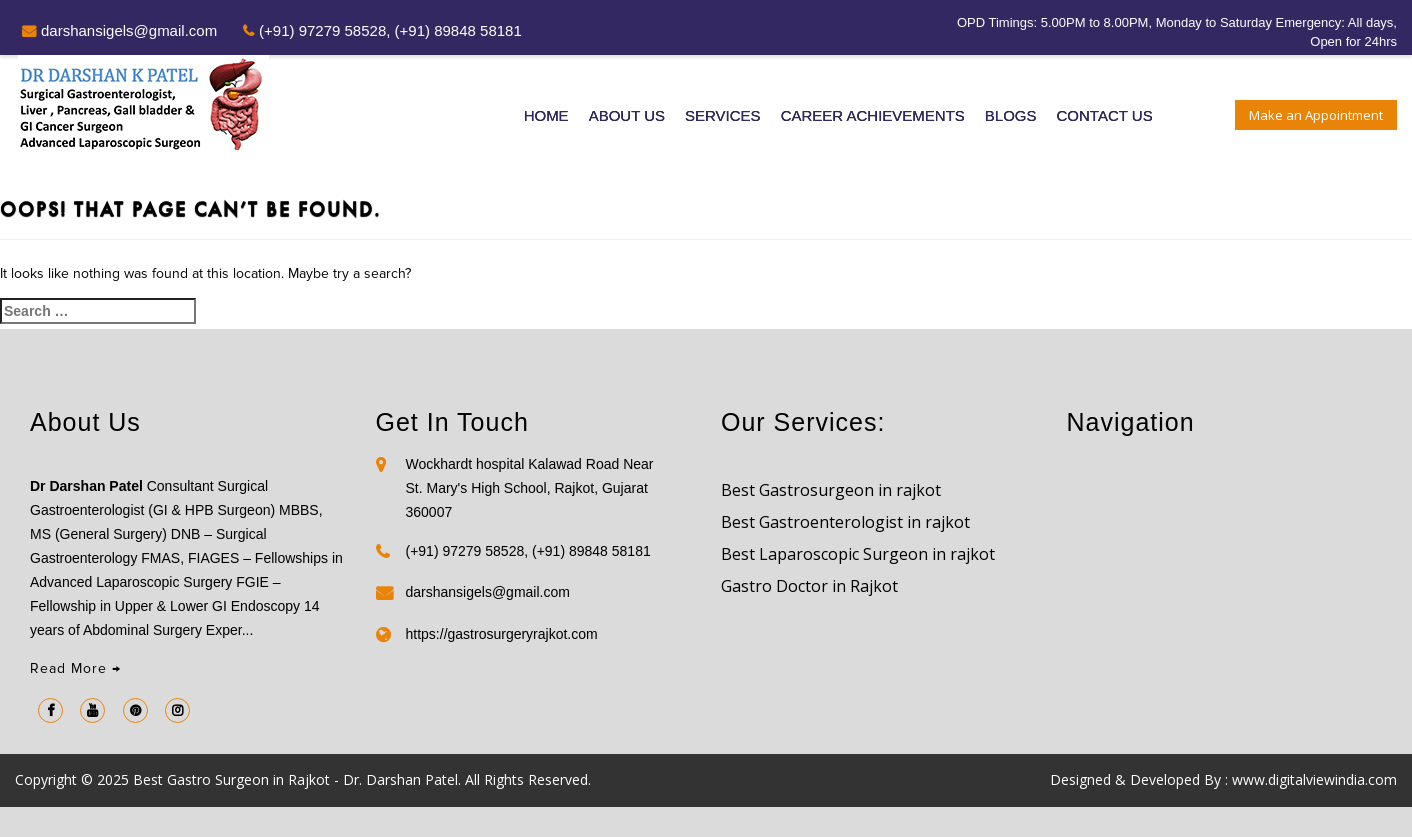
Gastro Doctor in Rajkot (809, 586)
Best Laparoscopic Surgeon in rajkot (858, 554)
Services (723, 115)
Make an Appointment (1316, 115)
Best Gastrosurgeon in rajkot (831, 490)
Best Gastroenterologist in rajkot (845, 522)
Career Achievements (873, 115)
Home (546, 115)
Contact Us (1105, 115)
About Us (627, 115)
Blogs (1011, 115)
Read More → (75, 668)
